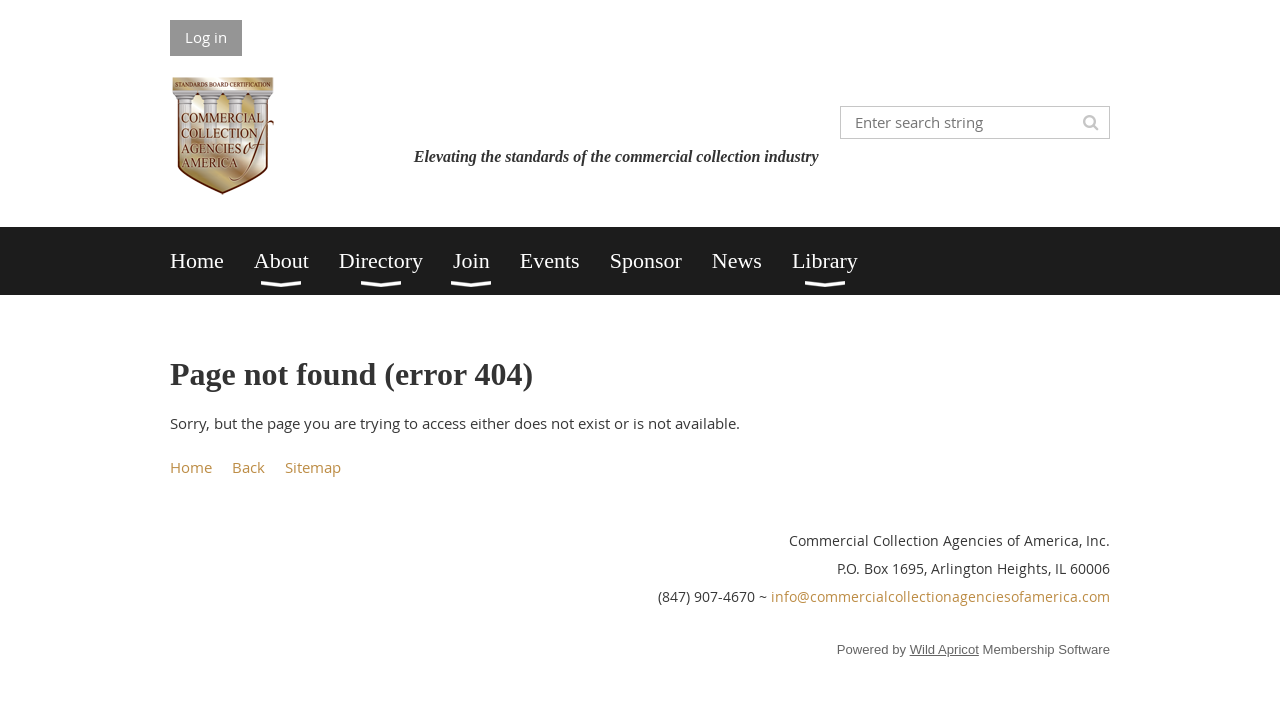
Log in (206, 37)
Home (191, 467)
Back (248, 467)
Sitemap (313, 467)
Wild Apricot (944, 649)
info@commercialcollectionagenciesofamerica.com (940, 596)
